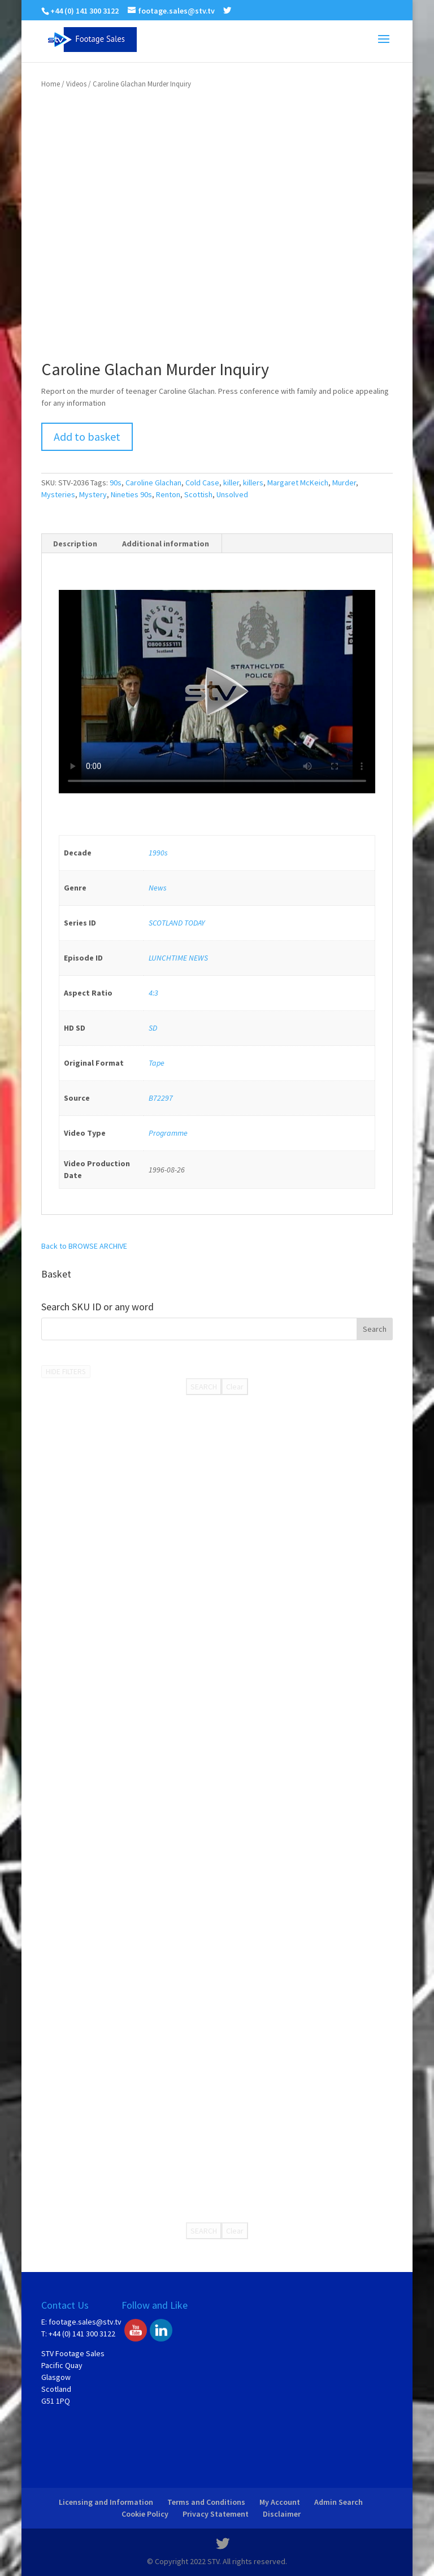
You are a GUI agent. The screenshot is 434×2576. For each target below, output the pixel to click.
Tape (156, 1063)
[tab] (75, 543)
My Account (279, 2502)
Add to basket (87, 436)
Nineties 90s (131, 494)
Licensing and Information (106, 2502)
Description (75, 543)
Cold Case (202, 482)
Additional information (165, 543)
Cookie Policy (144, 2514)
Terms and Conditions (206, 2502)
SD (153, 1028)
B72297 (161, 1098)
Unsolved (232, 494)
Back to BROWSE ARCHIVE (84, 1246)
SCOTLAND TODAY (177, 923)
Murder (344, 482)
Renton (168, 494)
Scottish (198, 494)
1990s (158, 853)
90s (115, 482)
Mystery (93, 494)
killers (253, 482)
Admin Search (338, 2502)
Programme (168, 1133)
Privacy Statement (216, 2514)
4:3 (153, 993)
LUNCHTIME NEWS (178, 958)
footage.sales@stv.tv (85, 2322)
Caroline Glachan (153, 482)
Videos (76, 84)
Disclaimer (282, 2514)
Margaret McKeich (297, 482)
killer (231, 482)
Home (50, 84)
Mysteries (58, 494)
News (158, 888)
